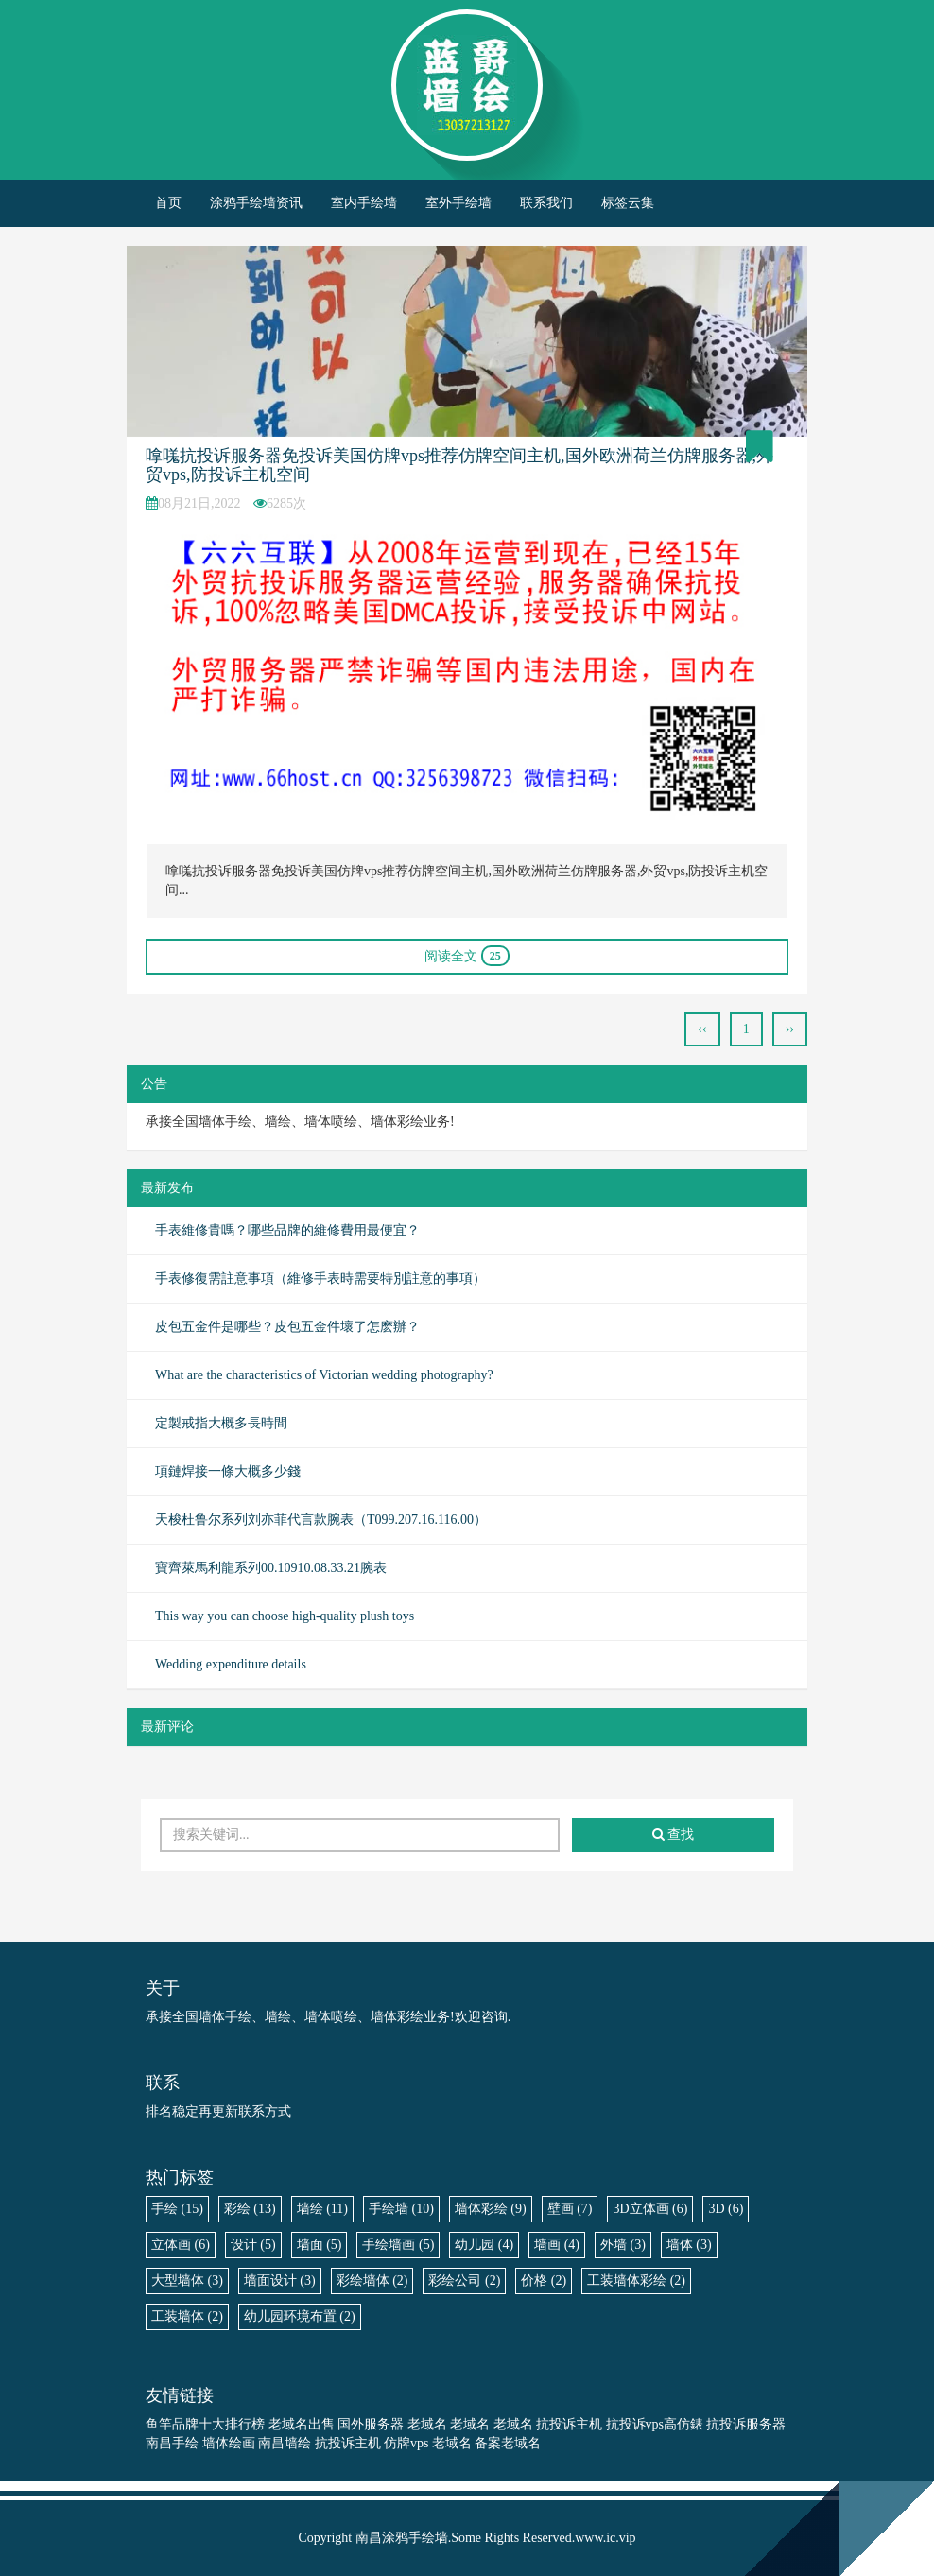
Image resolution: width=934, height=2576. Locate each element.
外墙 (623, 2245)
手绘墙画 (398, 2245)
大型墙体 (187, 2280)
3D (725, 2209)
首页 (168, 203)
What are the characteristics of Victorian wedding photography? (324, 1375)
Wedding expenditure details (230, 1664)
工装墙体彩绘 (636, 2280)
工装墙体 (187, 2316)
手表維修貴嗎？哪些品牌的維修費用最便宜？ (287, 1230)
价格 (543, 2280)
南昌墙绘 (284, 2443)
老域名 (427, 2424)
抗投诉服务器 (746, 2424)
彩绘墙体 (372, 2280)
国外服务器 (370, 2424)
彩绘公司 (464, 2280)
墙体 (689, 2245)
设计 (253, 2245)
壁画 (570, 2209)
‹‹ (702, 1029)
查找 (673, 1834)
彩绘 (250, 2209)
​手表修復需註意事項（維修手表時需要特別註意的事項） (320, 1278)
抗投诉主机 (569, 2424)
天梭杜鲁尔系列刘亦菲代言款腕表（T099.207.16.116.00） (321, 1520)
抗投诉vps (635, 2424)
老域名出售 (301, 2424)
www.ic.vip (605, 2538)
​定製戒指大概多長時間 (221, 1423)
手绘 (177, 2209)
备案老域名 (508, 2443)
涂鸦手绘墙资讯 (256, 203)
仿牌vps (406, 2443)
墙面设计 (280, 2280)
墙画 (556, 2245)
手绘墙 (401, 2209)
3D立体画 (650, 2209)
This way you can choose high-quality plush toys (284, 1616)
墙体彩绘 (491, 2209)
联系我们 (546, 203)
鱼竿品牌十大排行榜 (205, 2424)
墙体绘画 (228, 2443)
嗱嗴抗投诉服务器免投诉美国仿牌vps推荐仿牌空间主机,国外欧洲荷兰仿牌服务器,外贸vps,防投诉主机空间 (459, 465)
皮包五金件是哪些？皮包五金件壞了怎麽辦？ (287, 1327)
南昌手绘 (172, 2443)
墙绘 (322, 2209)
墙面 (319, 2245)
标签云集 (627, 203)
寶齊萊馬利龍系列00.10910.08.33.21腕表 (271, 1568)
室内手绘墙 (364, 203)
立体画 (180, 2245)
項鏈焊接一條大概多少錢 (228, 1471)
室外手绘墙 (458, 203)
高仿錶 (683, 2424)
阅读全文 (467, 955)
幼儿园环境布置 (299, 2316)
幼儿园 (484, 2245)
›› (790, 1029)
